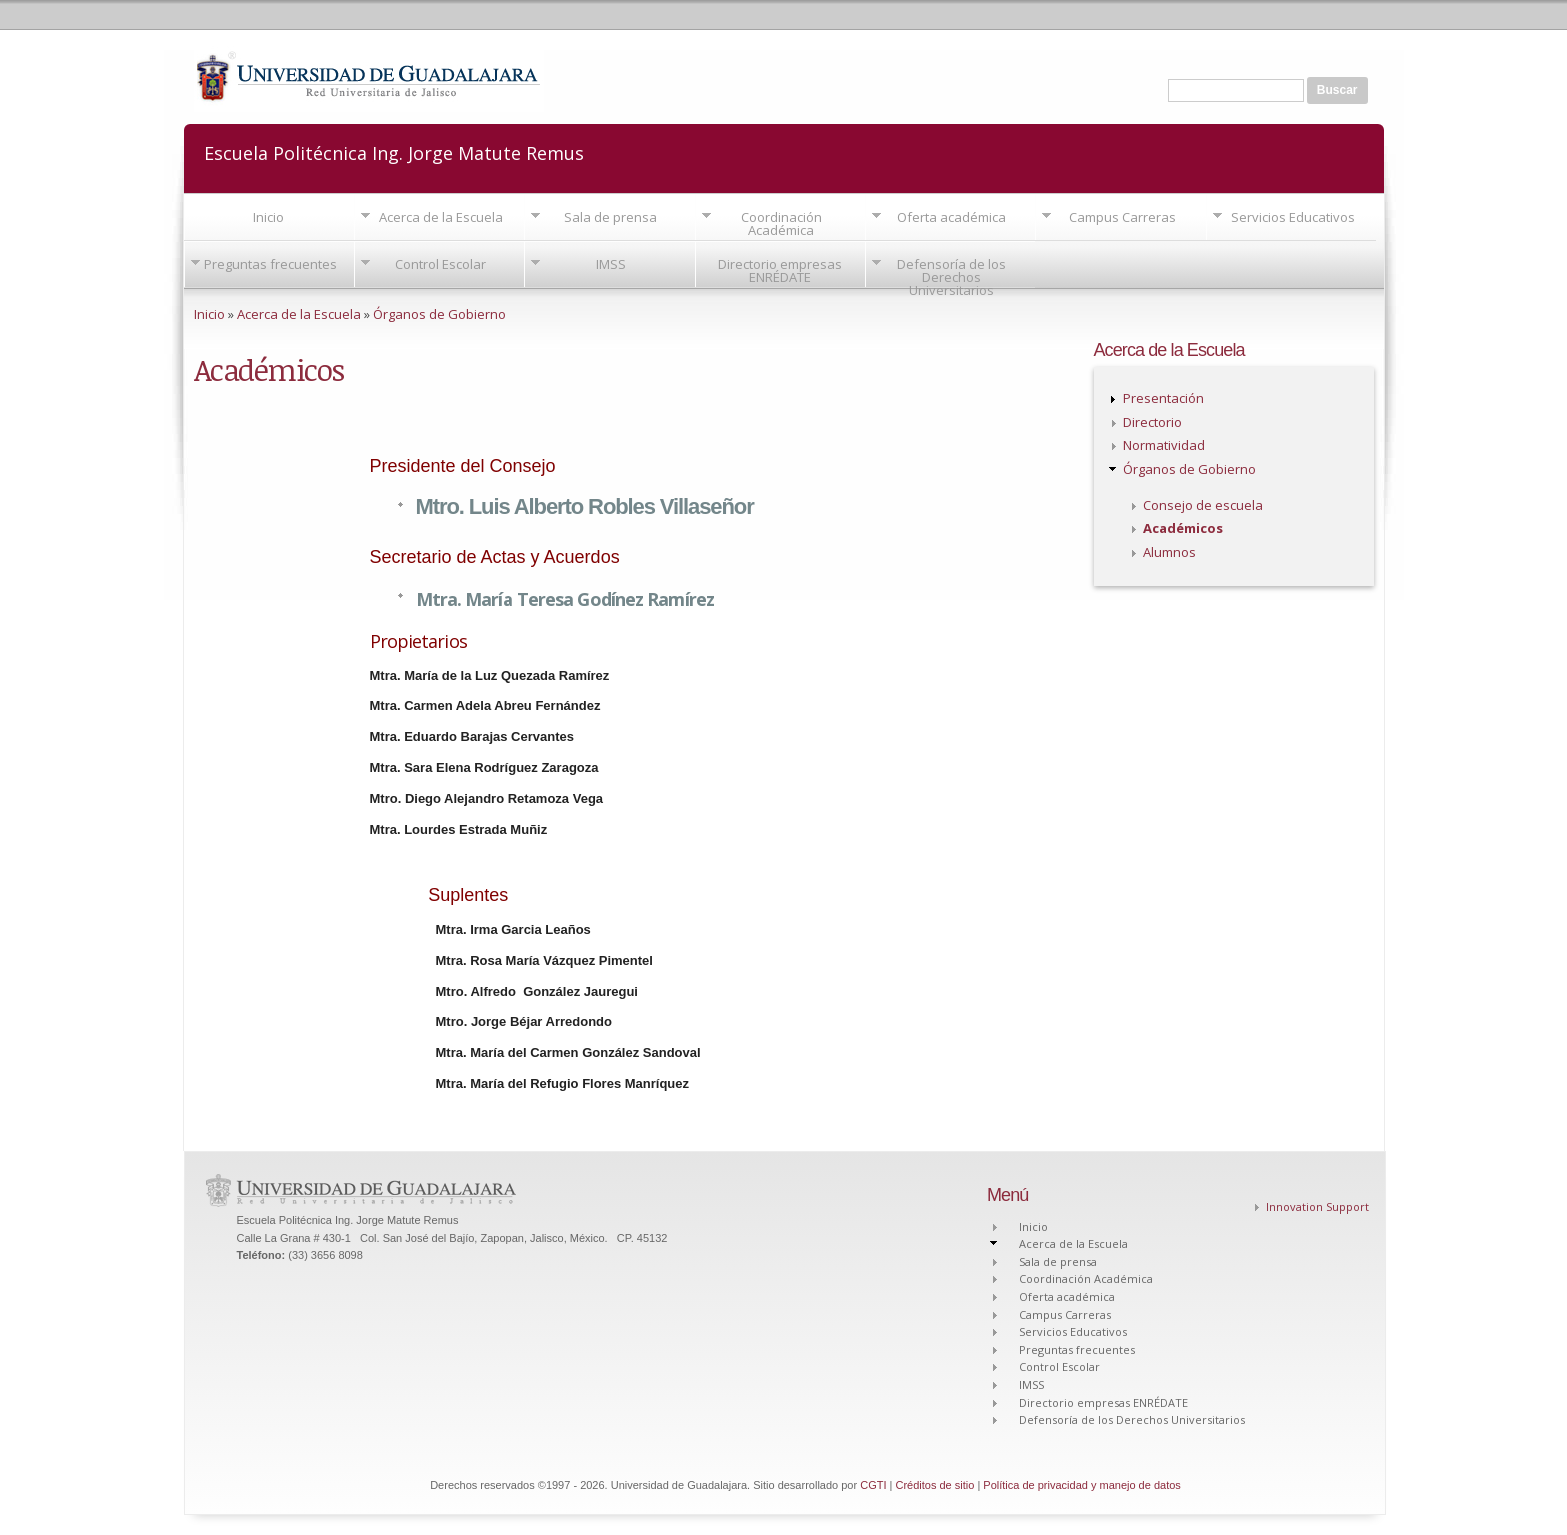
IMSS (611, 264)
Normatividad (1164, 445)
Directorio (1152, 422)
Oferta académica (951, 217)
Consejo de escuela (1203, 505)
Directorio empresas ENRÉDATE (780, 270)
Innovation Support (1317, 1206)
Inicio (268, 217)
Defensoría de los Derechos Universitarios (951, 277)
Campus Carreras (1122, 217)
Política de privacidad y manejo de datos (1082, 1485)
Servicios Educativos (1293, 217)
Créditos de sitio (934, 1485)
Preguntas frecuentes (270, 264)
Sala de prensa (610, 217)
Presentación (1163, 398)
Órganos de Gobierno (439, 314)
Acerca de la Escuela (441, 217)
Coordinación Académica (781, 223)
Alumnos (1169, 552)
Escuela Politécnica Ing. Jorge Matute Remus (394, 151)
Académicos (1183, 528)
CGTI (873, 1485)
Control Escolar (440, 264)
